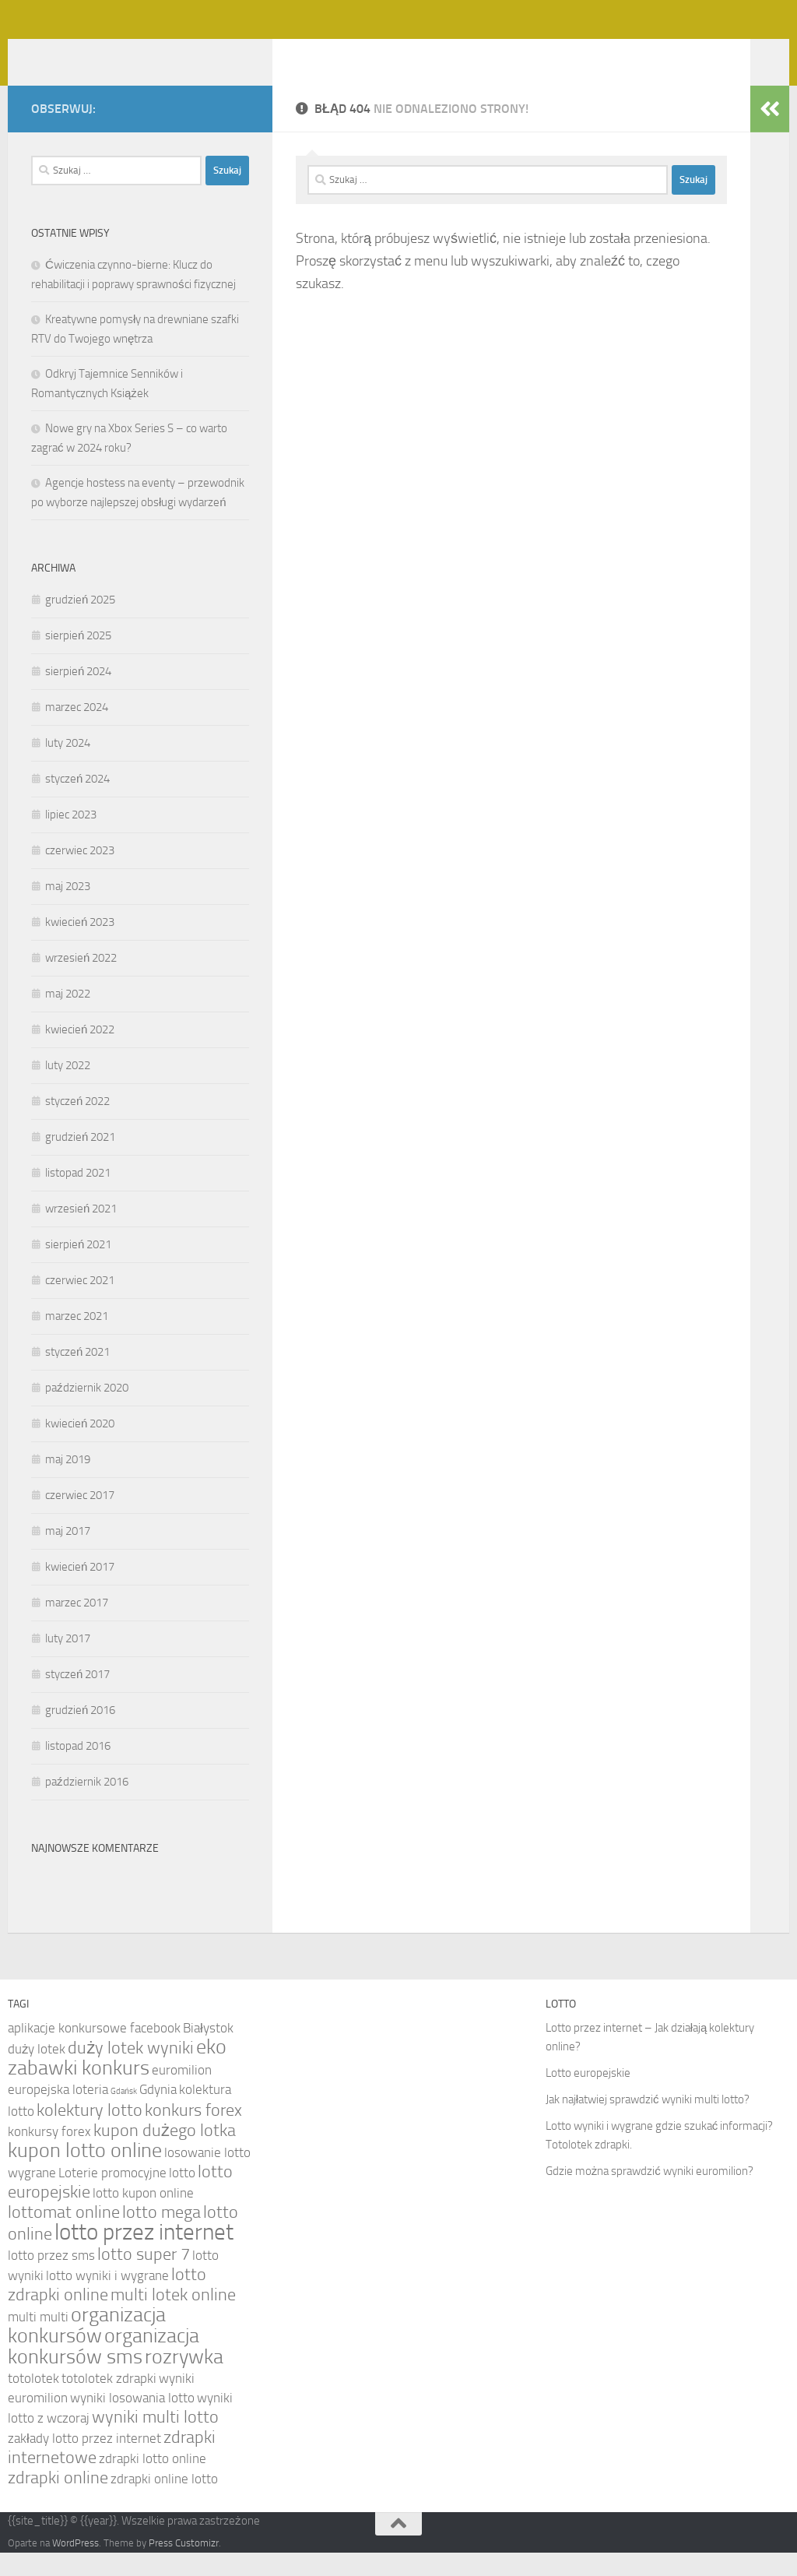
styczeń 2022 (77, 1124)
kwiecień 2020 (79, 1447)
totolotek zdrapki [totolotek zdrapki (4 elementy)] (108, 2401)
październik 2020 (86, 1411)
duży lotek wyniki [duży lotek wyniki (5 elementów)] (131, 2071)
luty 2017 (67, 1662)
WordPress (75, 2566)
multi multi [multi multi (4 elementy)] (38, 2340)
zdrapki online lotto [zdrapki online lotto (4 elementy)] (164, 2502)
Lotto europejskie (588, 2096)
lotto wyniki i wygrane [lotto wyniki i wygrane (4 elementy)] (107, 2299)
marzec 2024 (76, 730)
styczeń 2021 (77, 1375)
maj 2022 (67, 1017)
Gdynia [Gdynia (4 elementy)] (158, 2112)
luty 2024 (67, 766)
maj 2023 (67, 910)
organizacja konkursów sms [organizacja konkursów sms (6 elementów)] (103, 2369)
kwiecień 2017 (79, 1590)
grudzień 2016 (80, 1733)
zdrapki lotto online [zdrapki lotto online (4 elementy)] (152, 2482)
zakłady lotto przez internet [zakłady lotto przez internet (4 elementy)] (84, 2461)
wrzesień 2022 (81, 981)
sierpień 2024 (78, 695)
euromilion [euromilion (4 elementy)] (182, 2093)
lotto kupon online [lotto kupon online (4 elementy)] (143, 2216)
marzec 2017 (76, 1626)
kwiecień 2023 (79, 945)
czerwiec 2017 (79, 1518)
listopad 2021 (78, 1196)
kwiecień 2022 (79, 1053)
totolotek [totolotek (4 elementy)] (33, 2401)
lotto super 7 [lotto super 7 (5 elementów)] (143, 2278)
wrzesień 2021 (81, 1232)
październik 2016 (86, 1805)
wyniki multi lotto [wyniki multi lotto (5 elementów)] (155, 2440)
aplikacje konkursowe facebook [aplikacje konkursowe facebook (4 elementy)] (94, 2051)
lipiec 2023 (71, 838)
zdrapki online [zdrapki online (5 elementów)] (58, 2501)
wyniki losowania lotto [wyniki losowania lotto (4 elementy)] (132, 2421)
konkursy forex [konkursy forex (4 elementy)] (49, 2155)
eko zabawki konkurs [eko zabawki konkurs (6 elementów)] (117, 2080)
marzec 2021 (76, 1339)
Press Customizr (184, 2566)
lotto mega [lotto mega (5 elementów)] (161, 2236)
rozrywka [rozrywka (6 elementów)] (184, 2380)
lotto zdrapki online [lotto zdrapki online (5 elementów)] (107, 2308)
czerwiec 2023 (79, 874)
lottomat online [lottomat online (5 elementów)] (64, 2236)
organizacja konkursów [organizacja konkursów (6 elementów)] (87, 2348)
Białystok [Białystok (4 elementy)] (208, 2051)
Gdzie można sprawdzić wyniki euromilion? (649, 2194)
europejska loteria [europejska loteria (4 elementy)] (58, 2112)
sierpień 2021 (78, 1268)
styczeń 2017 (77, 1698)
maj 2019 (67, 1483)
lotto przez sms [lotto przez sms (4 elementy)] (51, 2278)
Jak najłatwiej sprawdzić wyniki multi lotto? (648, 2123)
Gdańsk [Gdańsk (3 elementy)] (124, 2115)
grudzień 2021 (80, 1160)
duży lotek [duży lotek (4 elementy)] (36, 2072)
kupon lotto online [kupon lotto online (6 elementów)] (85, 2174)
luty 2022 (67, 1089)
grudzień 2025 (80, 623)
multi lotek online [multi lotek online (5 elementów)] (173, 2318)
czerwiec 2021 (79, 1304)
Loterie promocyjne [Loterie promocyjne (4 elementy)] (112, 2196)
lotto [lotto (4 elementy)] (182, 2196)
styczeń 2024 (77, 802)
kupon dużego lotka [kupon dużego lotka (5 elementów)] (164, 2154)
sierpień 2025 (78, 659)
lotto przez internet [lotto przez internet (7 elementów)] (143, 2255)
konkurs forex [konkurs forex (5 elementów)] (193, 2134)
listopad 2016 (78, 1769)
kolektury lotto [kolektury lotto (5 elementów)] (89, 2134)
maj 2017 (67, 1554)
